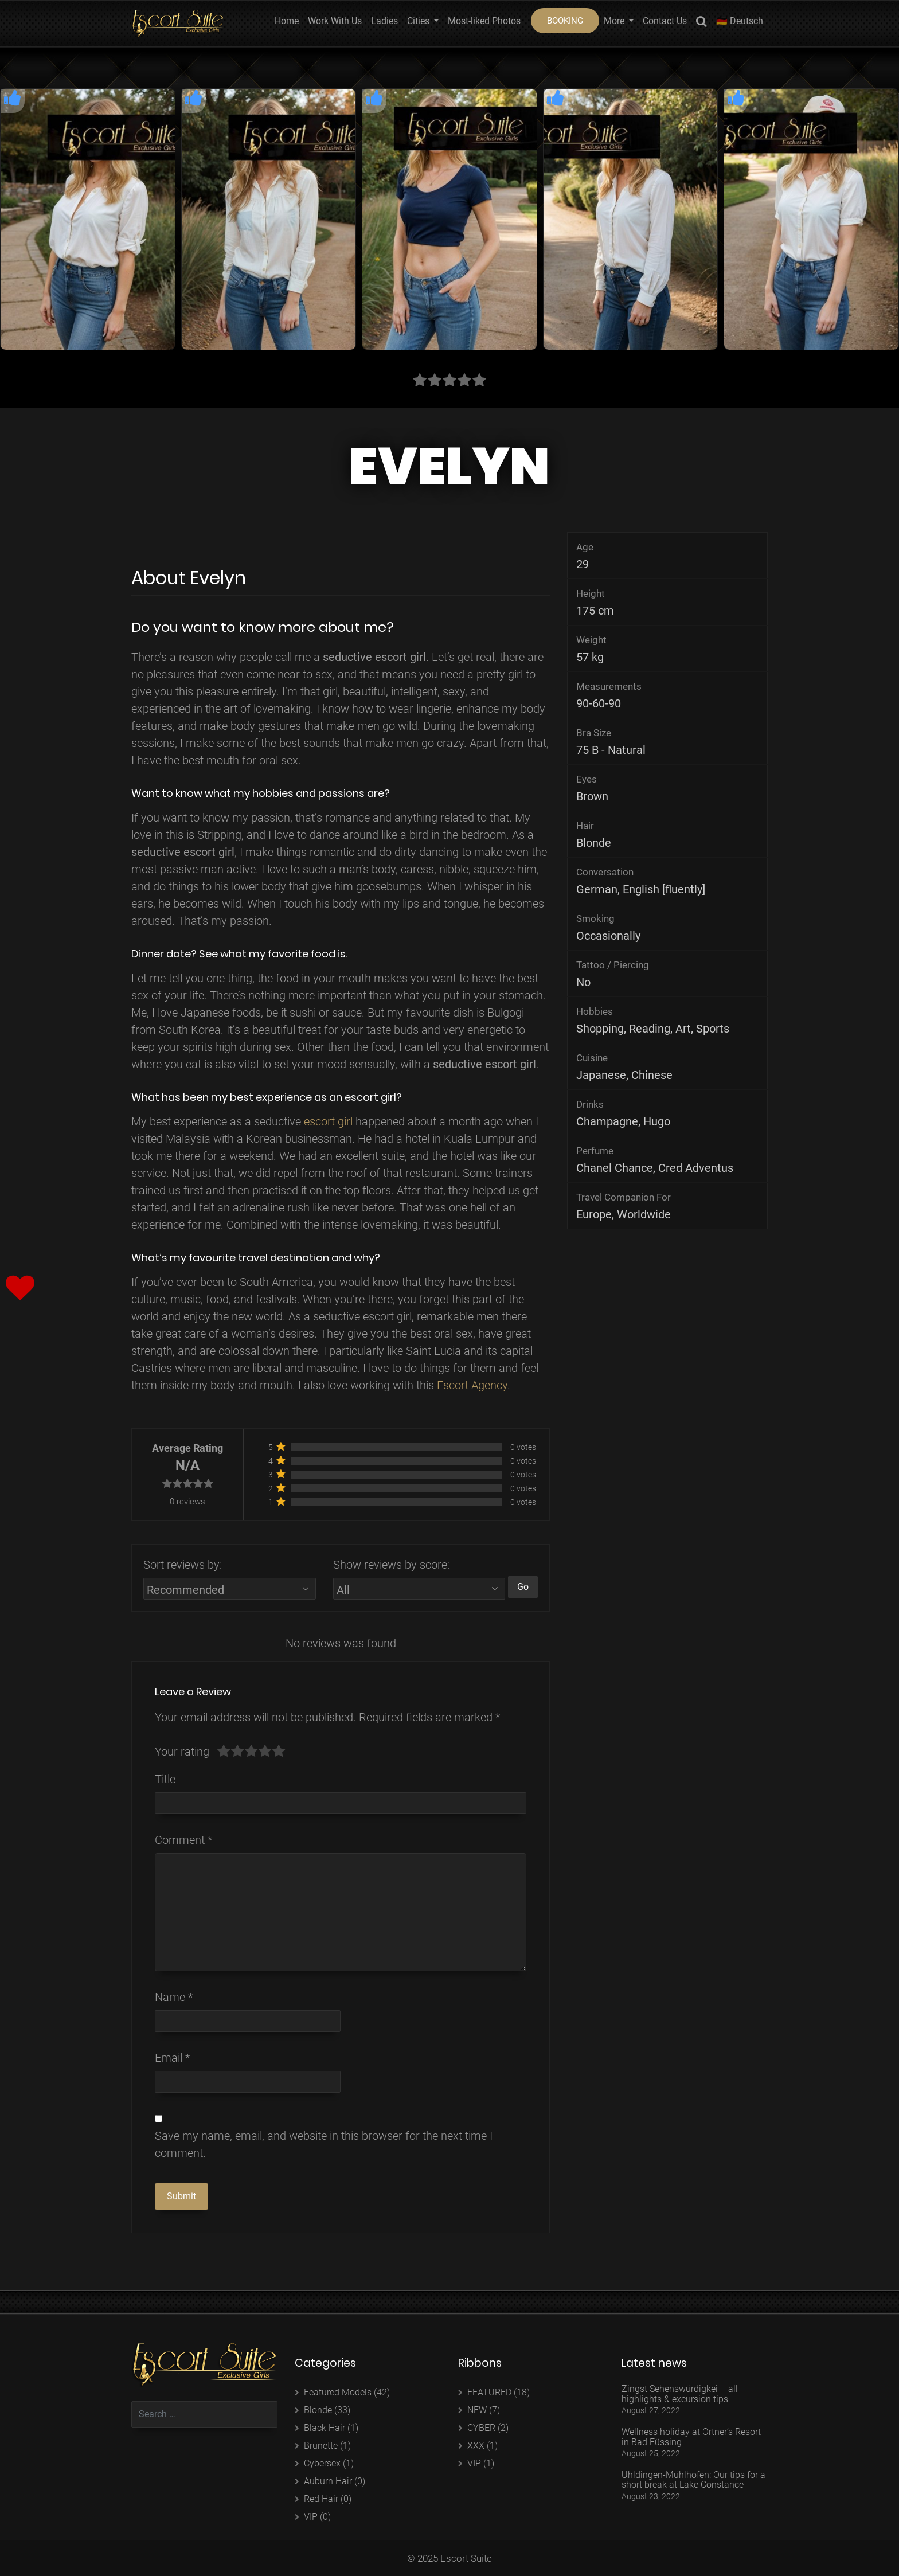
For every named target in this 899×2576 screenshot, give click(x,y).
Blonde (318, 2410)
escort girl (328, 1121)
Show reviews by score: (391, 1565)
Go (523, 1586)
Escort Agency (472, 1385)
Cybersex (322, 2463)
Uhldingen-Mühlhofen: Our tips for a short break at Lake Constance (693, 2480)
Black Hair (324, 2427)
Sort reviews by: (182, 1565)
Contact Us (665, 20)
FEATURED (489, 2392)
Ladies (384, 20)
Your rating (182, 1751)
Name (174, 1997)
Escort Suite (466, 2558)
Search (701, 23)
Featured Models (338, 2392)
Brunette (321, 2445)
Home (287, 20)
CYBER (481, 2427)
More (615, 20)
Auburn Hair (328, 2481)
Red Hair (321, 2498)
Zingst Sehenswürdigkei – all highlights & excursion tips (680, 2394)
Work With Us (335, 20)
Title (165, 1779)
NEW (477, 2410)
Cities (419, 20)
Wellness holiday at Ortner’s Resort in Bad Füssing (691, 2437)
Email (172, 2058)
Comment (183, 1840)
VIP (311, 2516)
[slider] (251, 1751)
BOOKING (565, 20)
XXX (475, 2445)
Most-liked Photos (484, 20)
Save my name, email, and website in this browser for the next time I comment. (324, 2144)
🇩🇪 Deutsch (739, 20)
